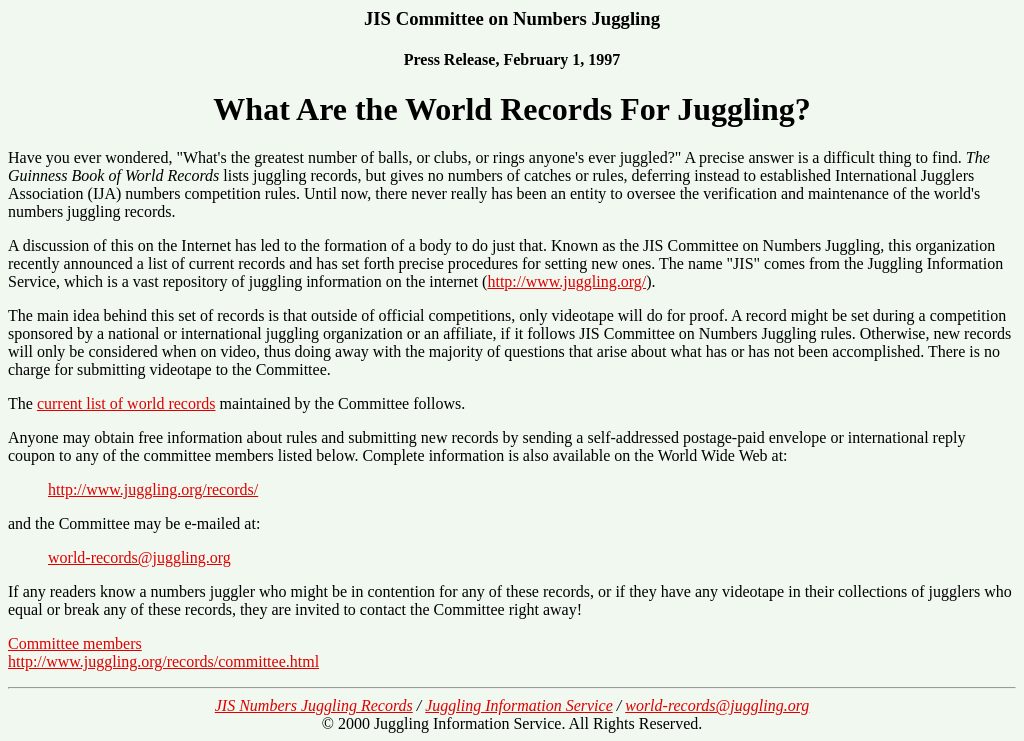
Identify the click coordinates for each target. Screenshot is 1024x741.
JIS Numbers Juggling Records (314, 705)
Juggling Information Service (519, 705)
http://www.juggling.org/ (566, 281)
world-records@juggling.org (139, 557)
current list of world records (126, 403)
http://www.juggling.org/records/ (153, 489)
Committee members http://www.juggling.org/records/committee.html (163, 652)
